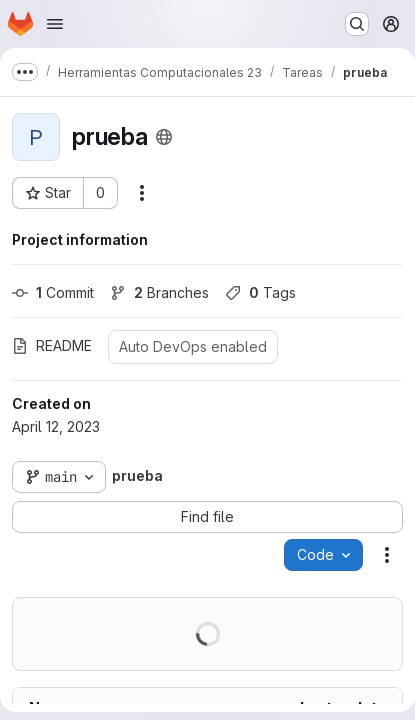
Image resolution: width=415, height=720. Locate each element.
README (52, 345)
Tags (260, 292)
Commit (53, 292)
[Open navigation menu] (55, 24)
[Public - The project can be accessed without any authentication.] (164, 137)
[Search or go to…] (357, 24)
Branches (159, 292)
